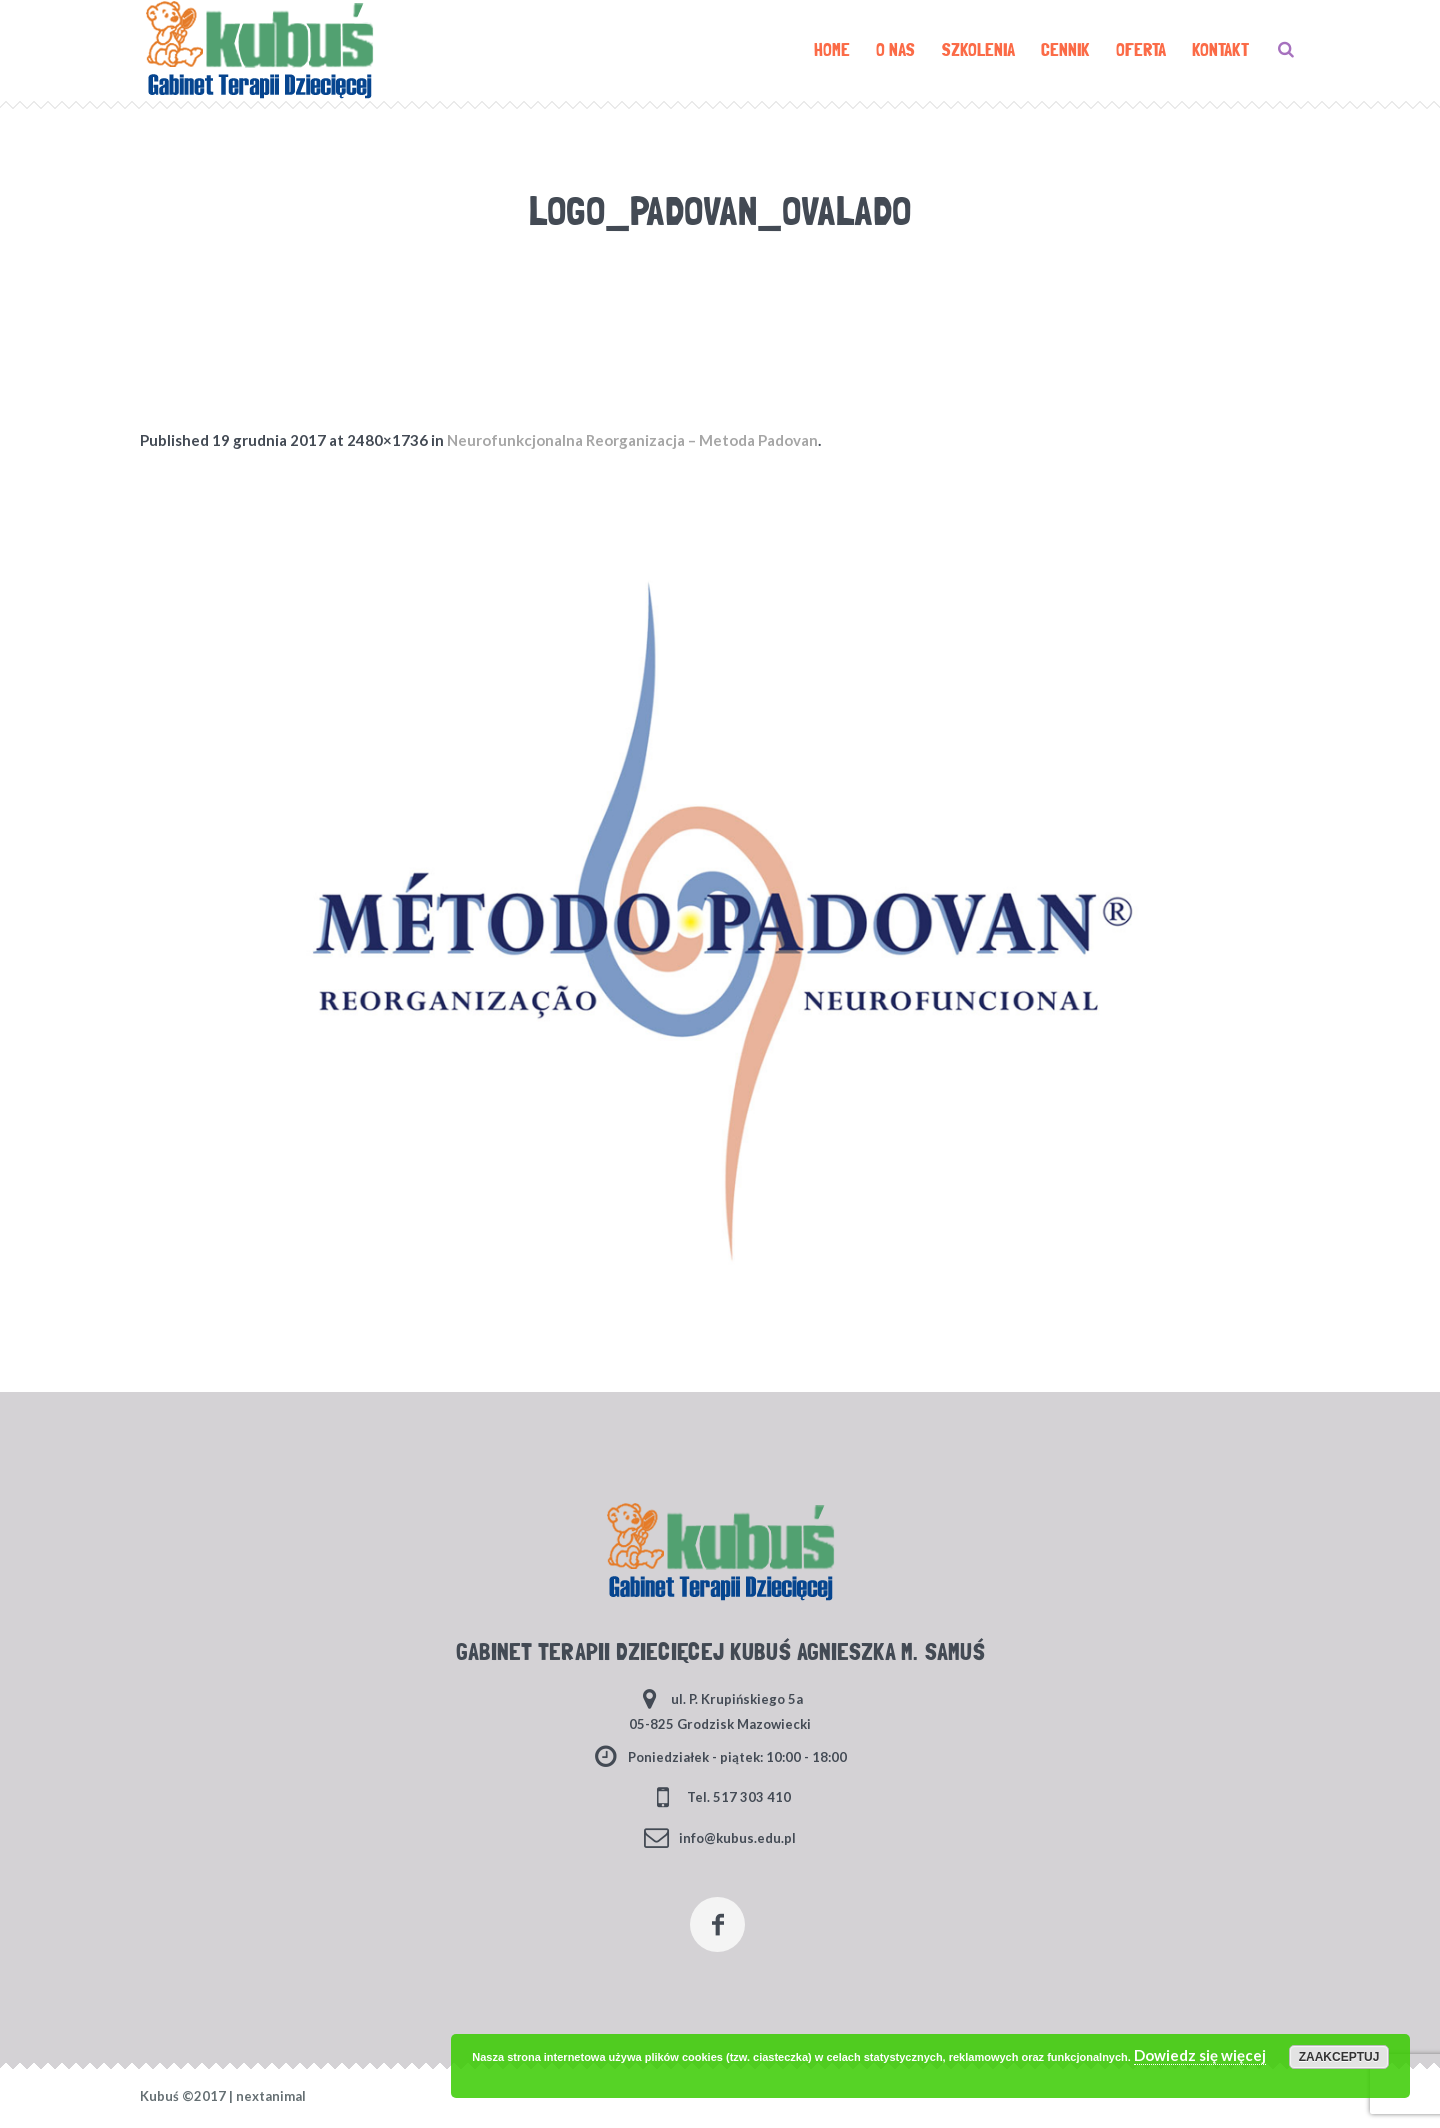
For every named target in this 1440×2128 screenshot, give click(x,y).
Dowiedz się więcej (1200, 2055)
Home (621, 248)
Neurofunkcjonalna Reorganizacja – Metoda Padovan (632, 440)
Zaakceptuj (1339, 2057)
